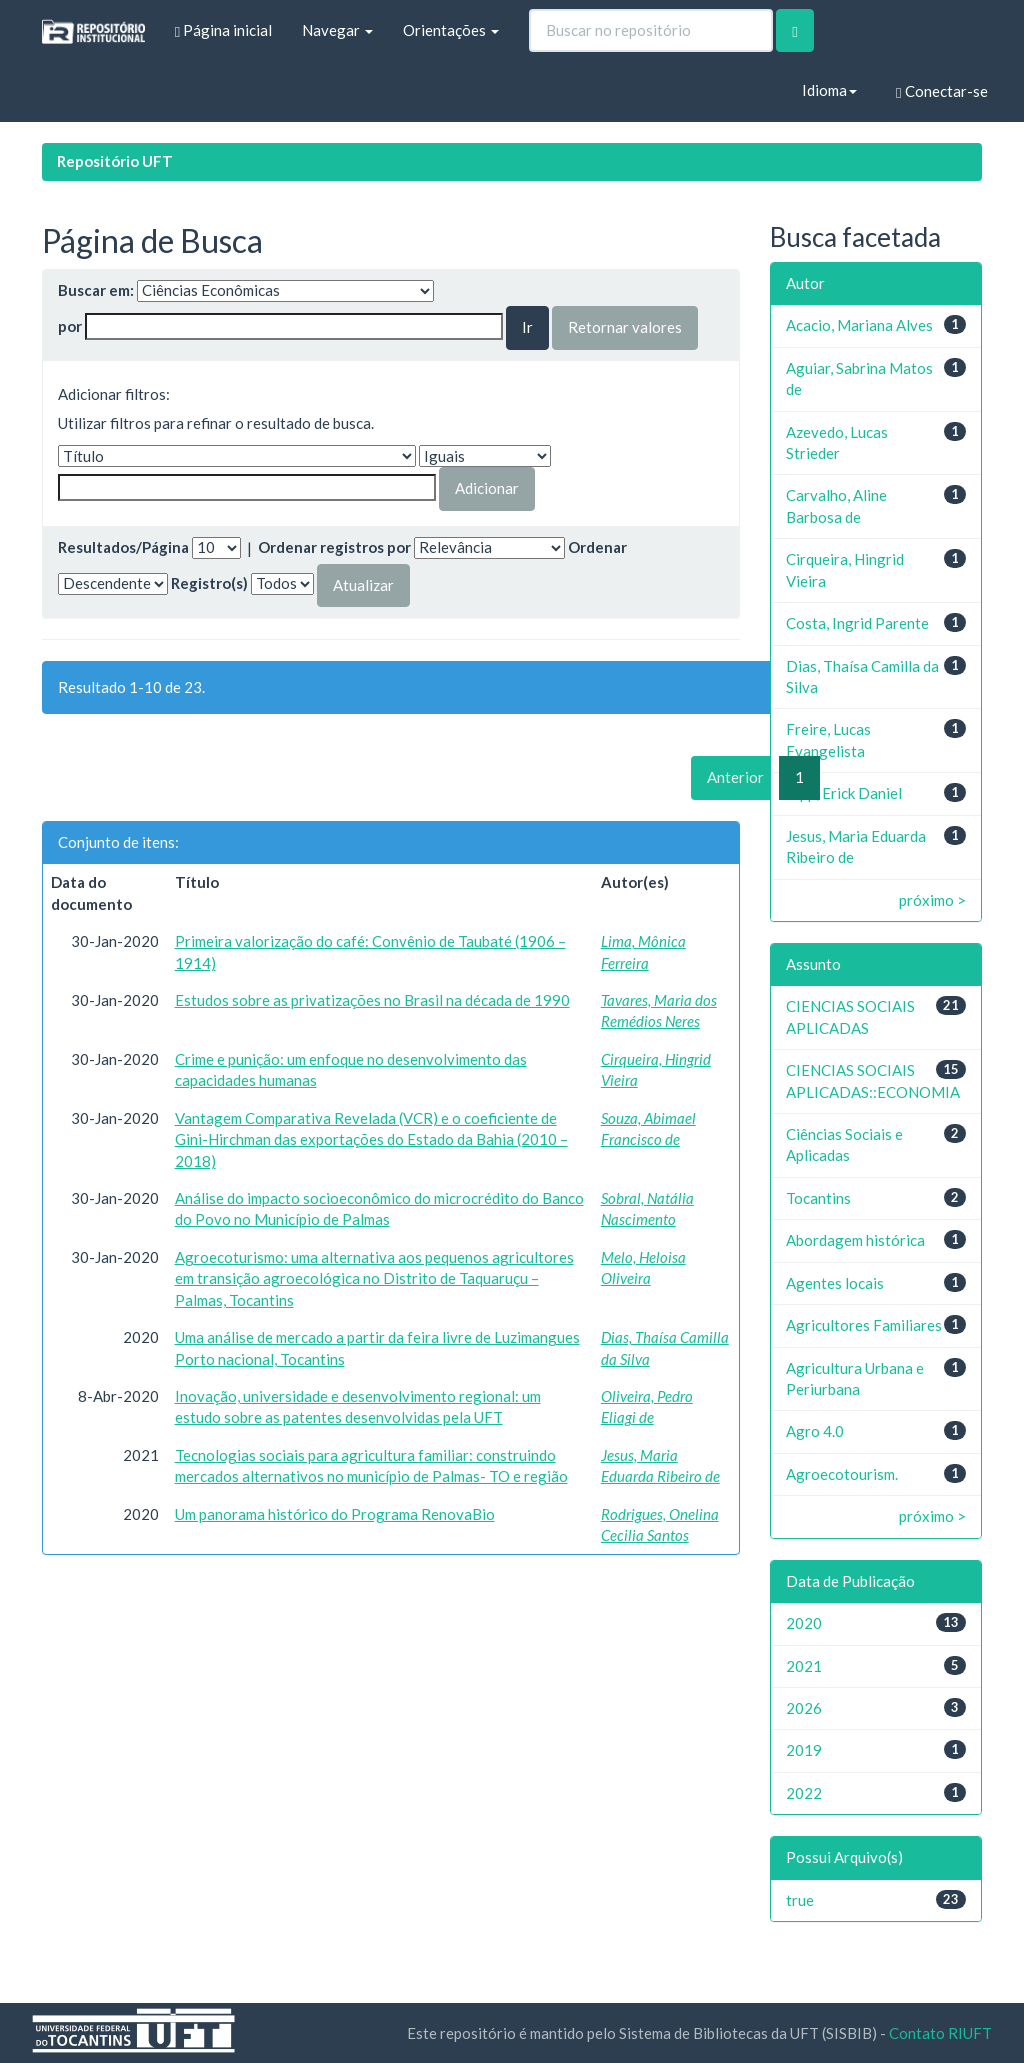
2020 (804, 1623)
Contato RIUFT (940, 2033)
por (70, 326)
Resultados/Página (123, 547)
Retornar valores (625, 327)
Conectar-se (941, 91)
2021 (804, 1666)
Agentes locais (835, 1283)
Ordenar (597, 547)
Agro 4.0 (815, 1431)
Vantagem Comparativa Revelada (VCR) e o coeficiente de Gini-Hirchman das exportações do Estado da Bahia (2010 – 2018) (371, 1139)
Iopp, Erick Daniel (844, 793)
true (800, 1900)
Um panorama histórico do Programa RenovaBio (335, 1514)
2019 (804, 1750)
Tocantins (818, 1198)
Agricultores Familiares (864, 1325)
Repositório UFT (115, 161)
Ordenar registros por (334, 547)
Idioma (829, 90)
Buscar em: (96, 290)
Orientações (451, 30)
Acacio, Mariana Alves (859, 325)
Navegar (337, 30)
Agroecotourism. (842, 1474)
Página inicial (223, 30)
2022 (804, 1793)
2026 (804, 1708)
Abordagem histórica (855, 1240)
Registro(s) (209, 583)
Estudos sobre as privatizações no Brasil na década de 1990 (372, 1000)
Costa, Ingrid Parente (857, 623)
